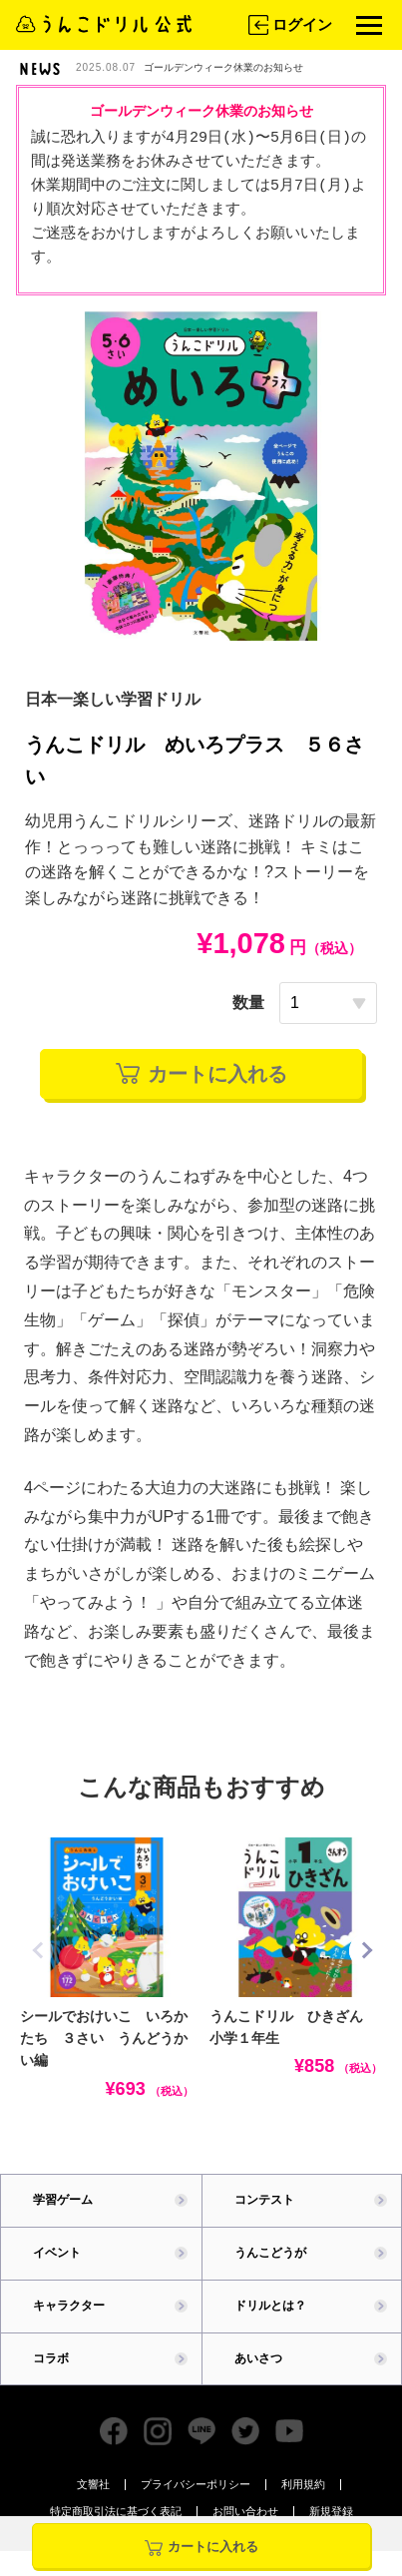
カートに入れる (201, 1074)
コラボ (51, 2358)
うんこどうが (270, 2253)
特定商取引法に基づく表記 (116, 2511)
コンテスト (264, 2200)
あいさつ (258, 2358)
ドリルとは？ (270, 2306)
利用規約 (303, 2484)
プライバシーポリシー (195, 2484)
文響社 (93, 2484)
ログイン (288, 25)
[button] (365, 1950)
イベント (57, 2253)
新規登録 (331, 2511)
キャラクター (69, 2306)
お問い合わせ (245, 2511)
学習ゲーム (63, 2200)
